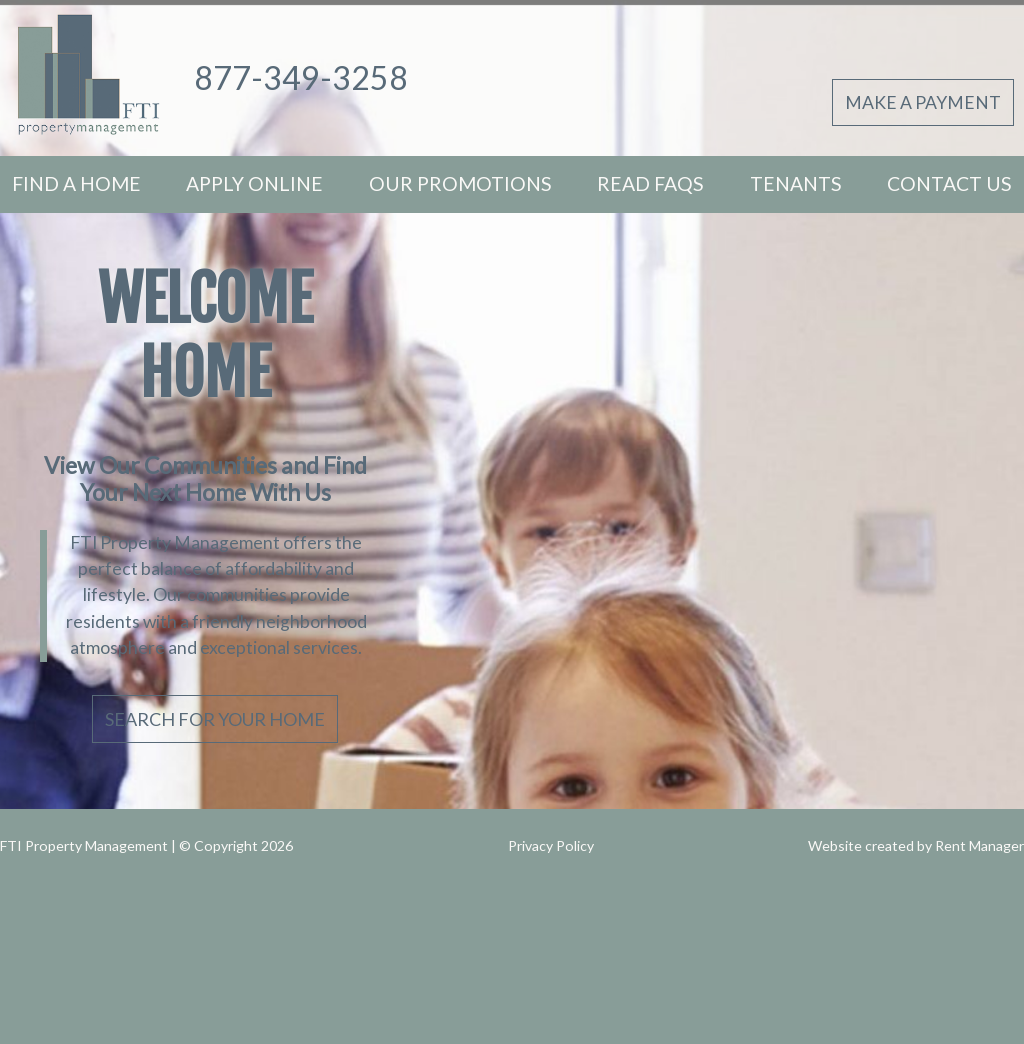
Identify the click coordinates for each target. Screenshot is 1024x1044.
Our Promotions (460, 183)
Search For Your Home (215, 719)
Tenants (796, 183)
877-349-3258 (301, 77)
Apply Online (254, 183)
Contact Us (949, 183)
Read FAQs (650, 183)
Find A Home (76, 183)
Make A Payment (923, 102)
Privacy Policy (551, 845)
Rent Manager (979, 845)
